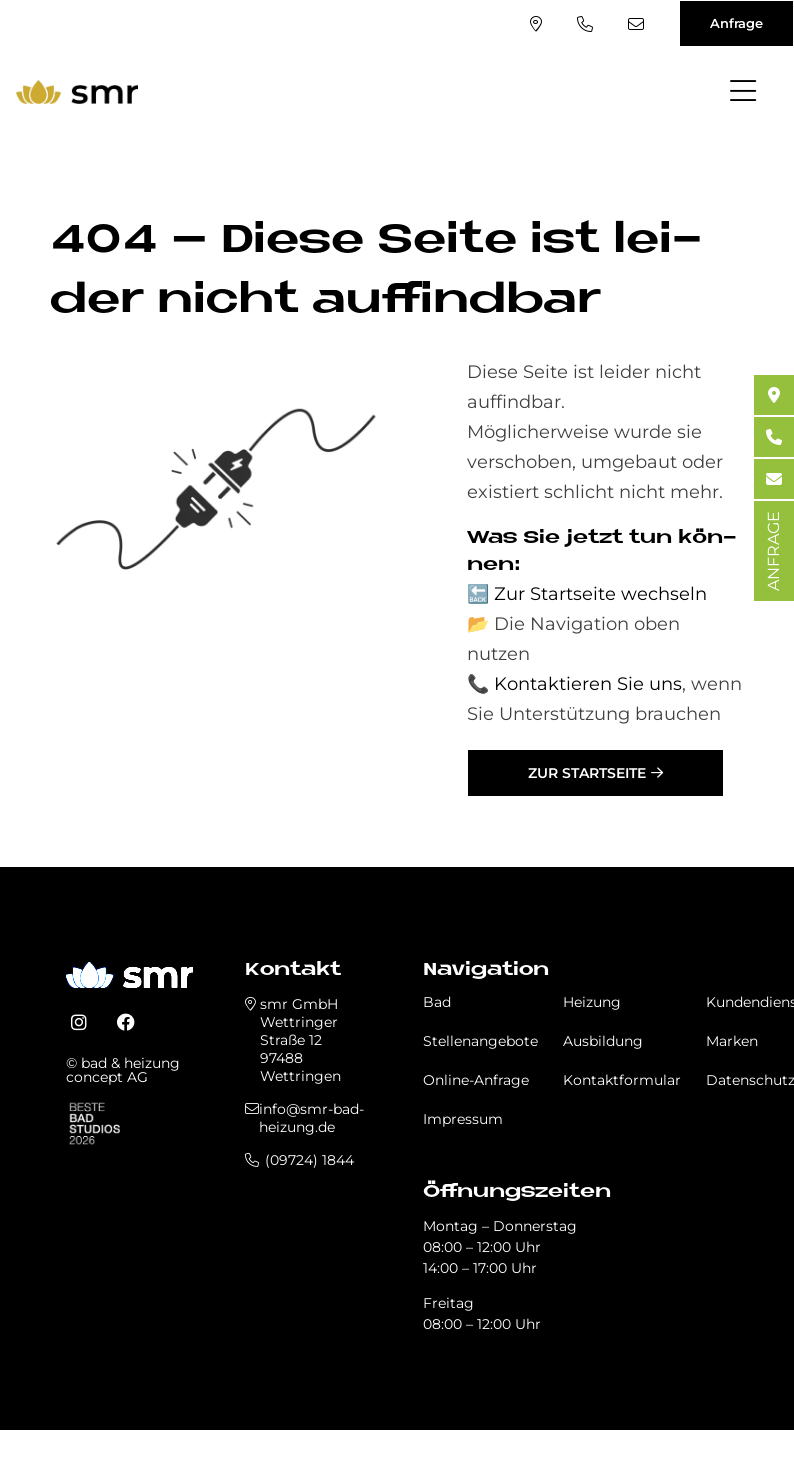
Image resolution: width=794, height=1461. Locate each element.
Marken (732, 1041)
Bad (437, 1002)
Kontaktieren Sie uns (588, 684)
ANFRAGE (773, 551)
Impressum (463, 1119)
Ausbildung (603, 1041)
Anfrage (736, 23)
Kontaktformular (622, 1080)
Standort (536, 24)
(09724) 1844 (585, 24)
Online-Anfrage (476, 1080)
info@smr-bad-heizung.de (636, 24)
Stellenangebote (480, 1041)
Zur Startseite (587, 773)
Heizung (592, 1002)
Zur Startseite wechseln (600, 594)
